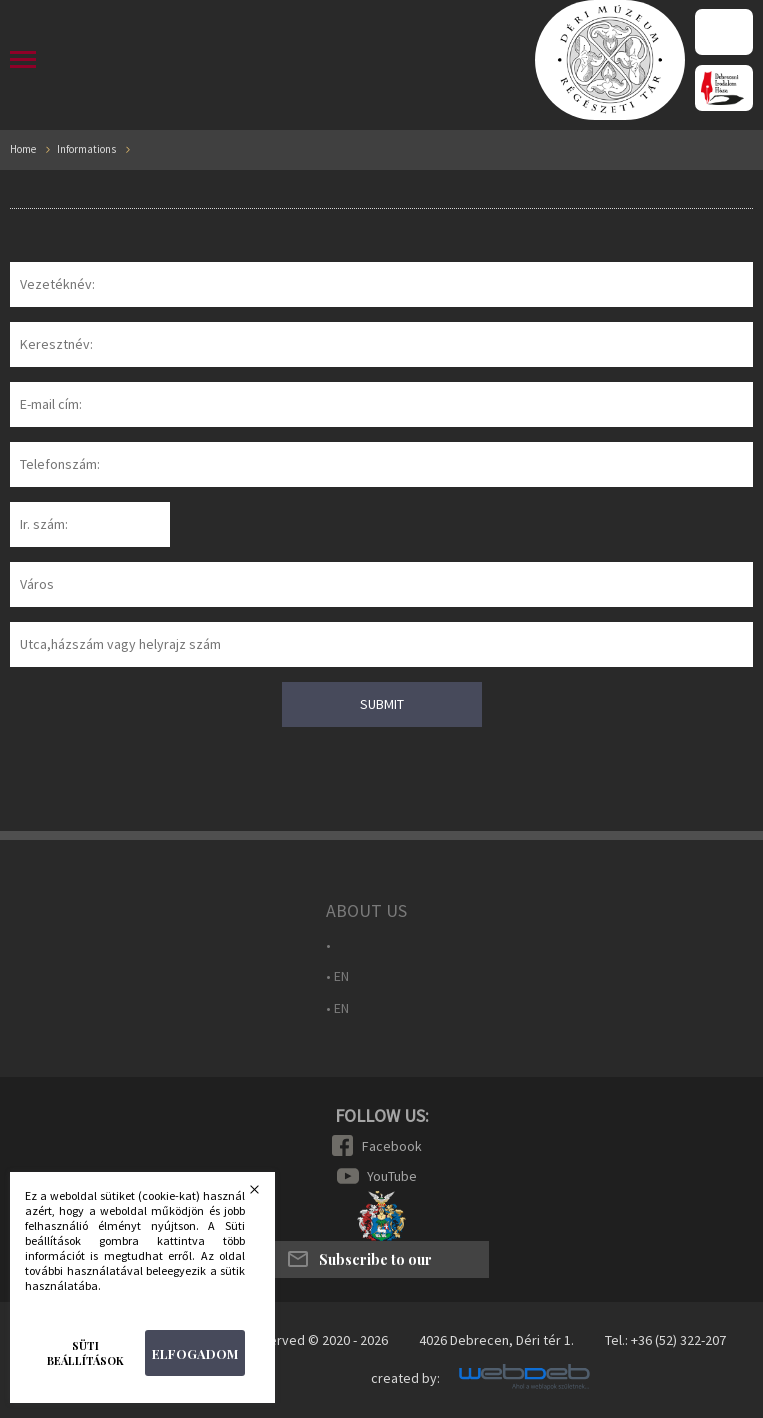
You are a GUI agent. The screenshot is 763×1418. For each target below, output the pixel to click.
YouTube (392, 1176)
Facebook (392, 1146)
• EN (337, 976)
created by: (405, 1378)
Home (23, 149)
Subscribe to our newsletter (375, 1264)
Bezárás (267, 1195)
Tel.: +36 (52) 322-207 (665, 1340)
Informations (86, 149)
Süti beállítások (85, 1353)
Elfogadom (195, 1353)
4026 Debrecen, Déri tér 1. (496, 1340)
